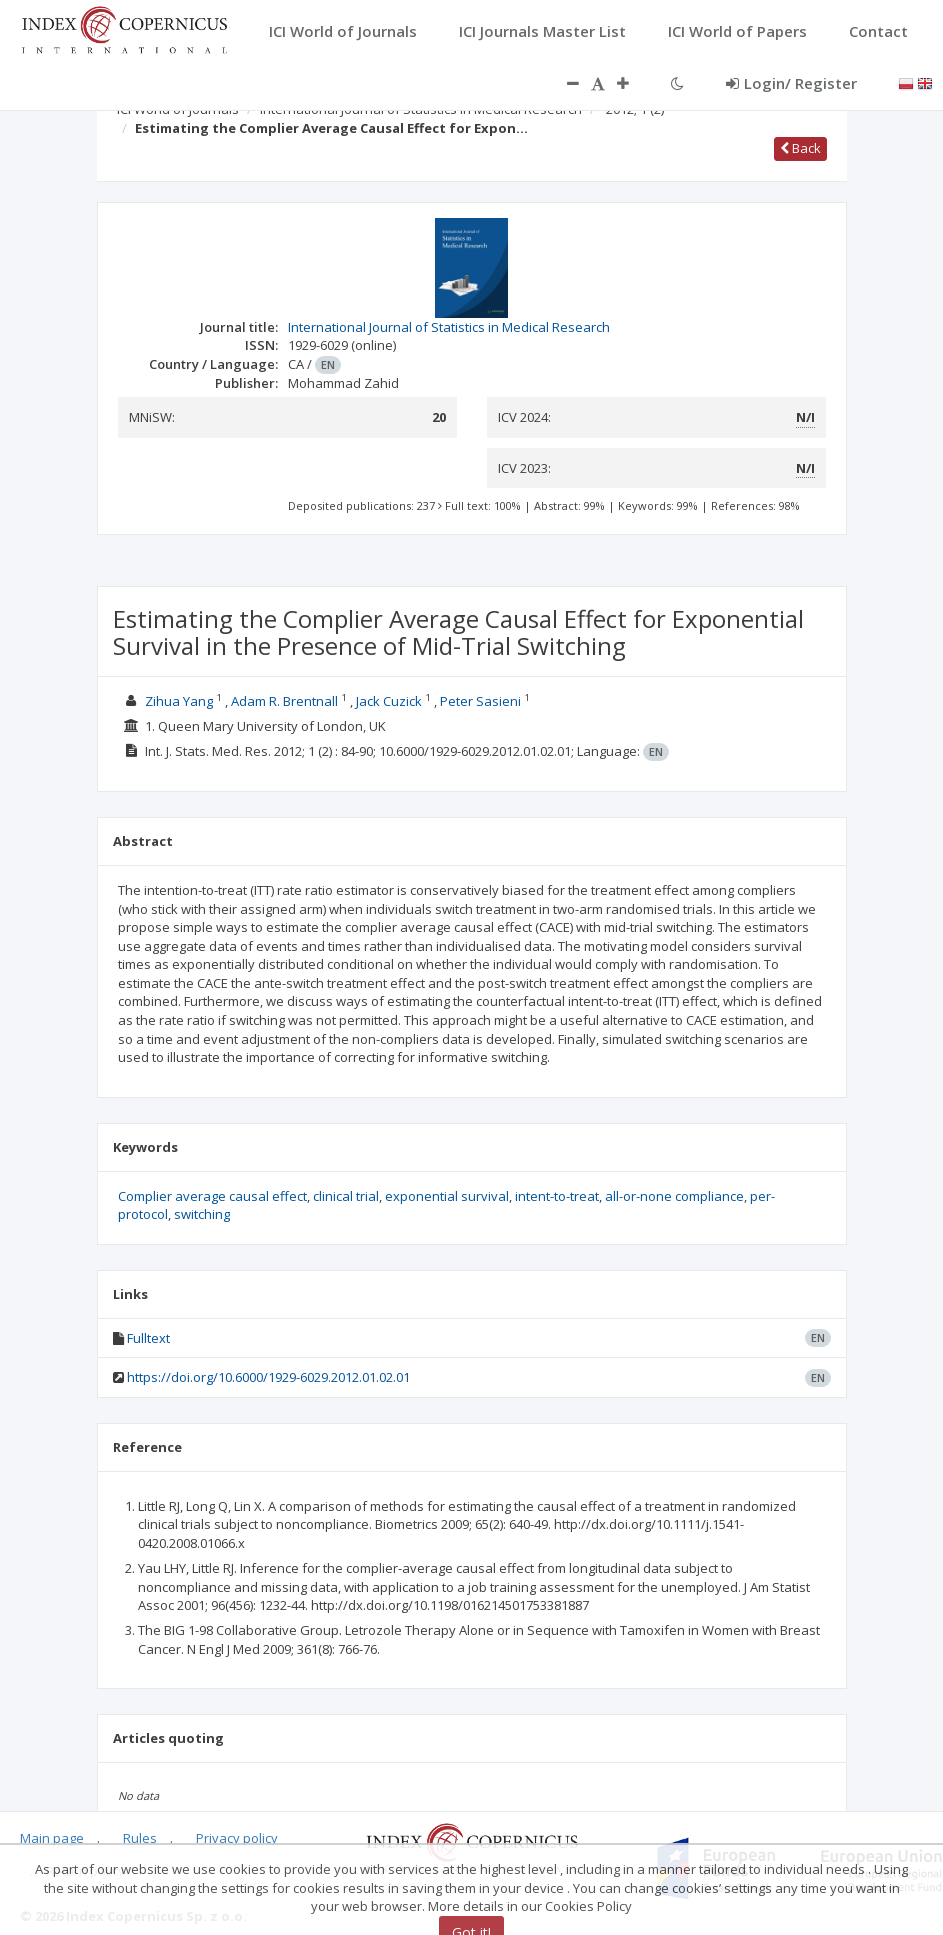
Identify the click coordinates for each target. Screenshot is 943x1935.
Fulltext (148, 1338)
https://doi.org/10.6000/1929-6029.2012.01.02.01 (268, 1377)
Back (800, 148)
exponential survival (447, 1196)
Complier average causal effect (212, 1196)
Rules (140, 1838)
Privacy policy (237, 1838)
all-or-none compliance (674, 1196)
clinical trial (346, 1196)
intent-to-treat (557, 1196)
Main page (52, 1838)
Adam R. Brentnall (284, 701)
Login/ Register (791, 83)
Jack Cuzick (389, 701)
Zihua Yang (179, 701)
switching (202, 1214)
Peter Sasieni (480, 701)
